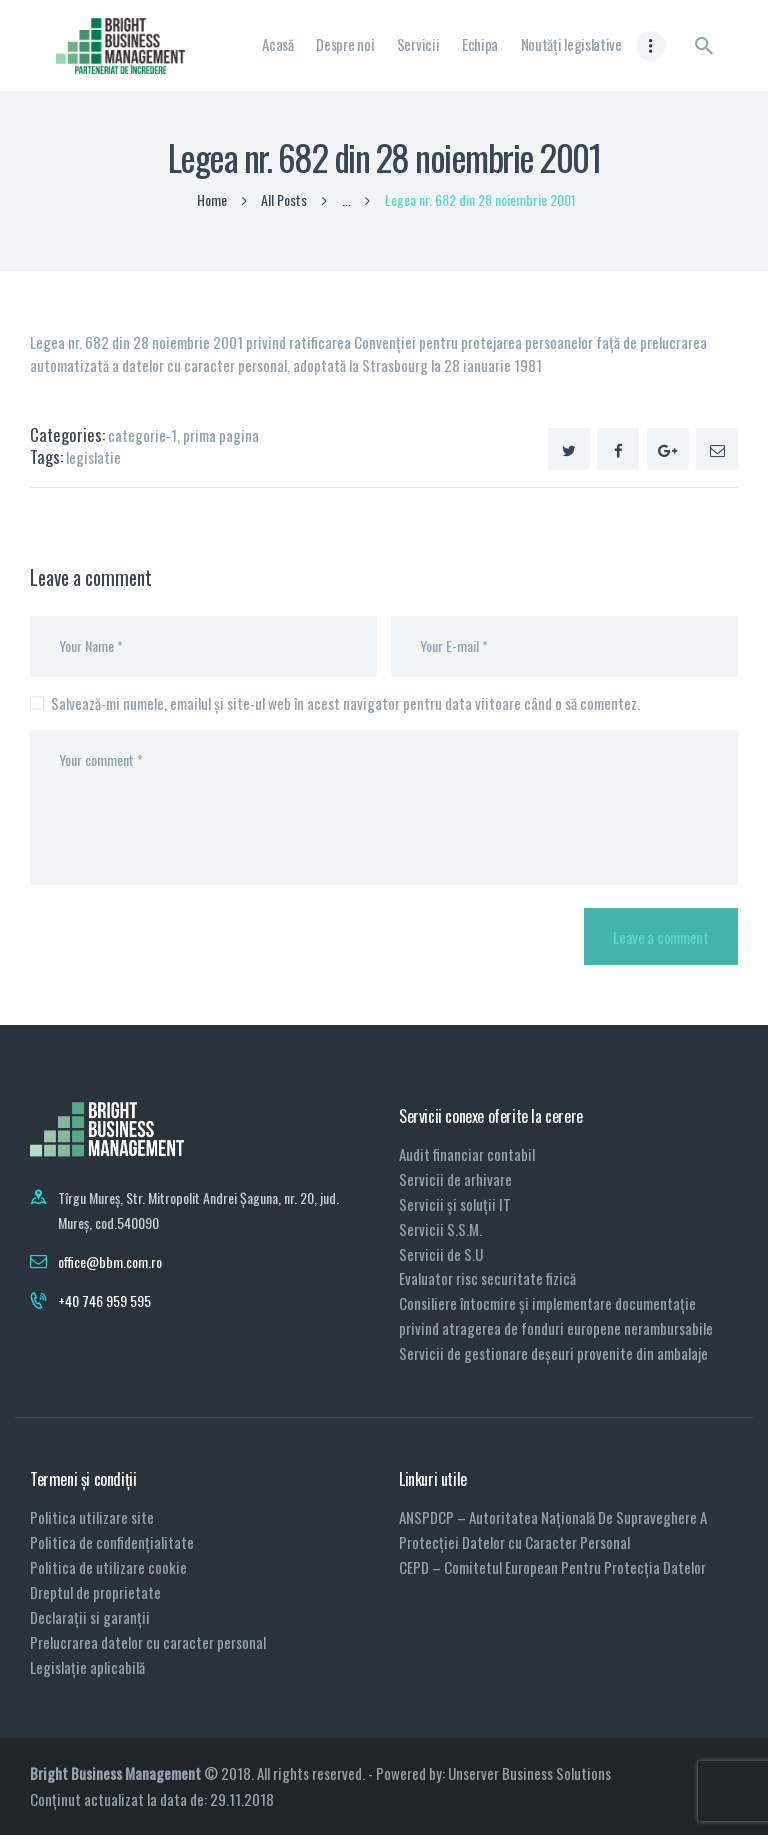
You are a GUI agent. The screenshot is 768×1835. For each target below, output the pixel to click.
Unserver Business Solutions (529, 1773)
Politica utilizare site (92, 1517)
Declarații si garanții (90, 1617)
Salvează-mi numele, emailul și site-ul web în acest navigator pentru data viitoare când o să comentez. (345, 703)
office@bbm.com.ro (110, 1261)
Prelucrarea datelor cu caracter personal (148, 1642)
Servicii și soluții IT (455, 1204)
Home (212, 200)
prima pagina (221, 435)
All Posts (284, 199)
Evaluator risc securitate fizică (487, 1278)
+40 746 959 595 (104, 1300)
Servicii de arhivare (455, 1179)
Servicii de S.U (441, 1254)
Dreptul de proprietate (95, 1592)
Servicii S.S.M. (440, 1229)
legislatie (93, 457)
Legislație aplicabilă (87, 1667)
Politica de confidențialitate (112, 1542)
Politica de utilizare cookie (108, 1567)
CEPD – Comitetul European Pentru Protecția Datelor (552, 1567)
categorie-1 (142, 435)
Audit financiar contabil (467, 1154)
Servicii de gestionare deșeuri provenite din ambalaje (553, 1353)
